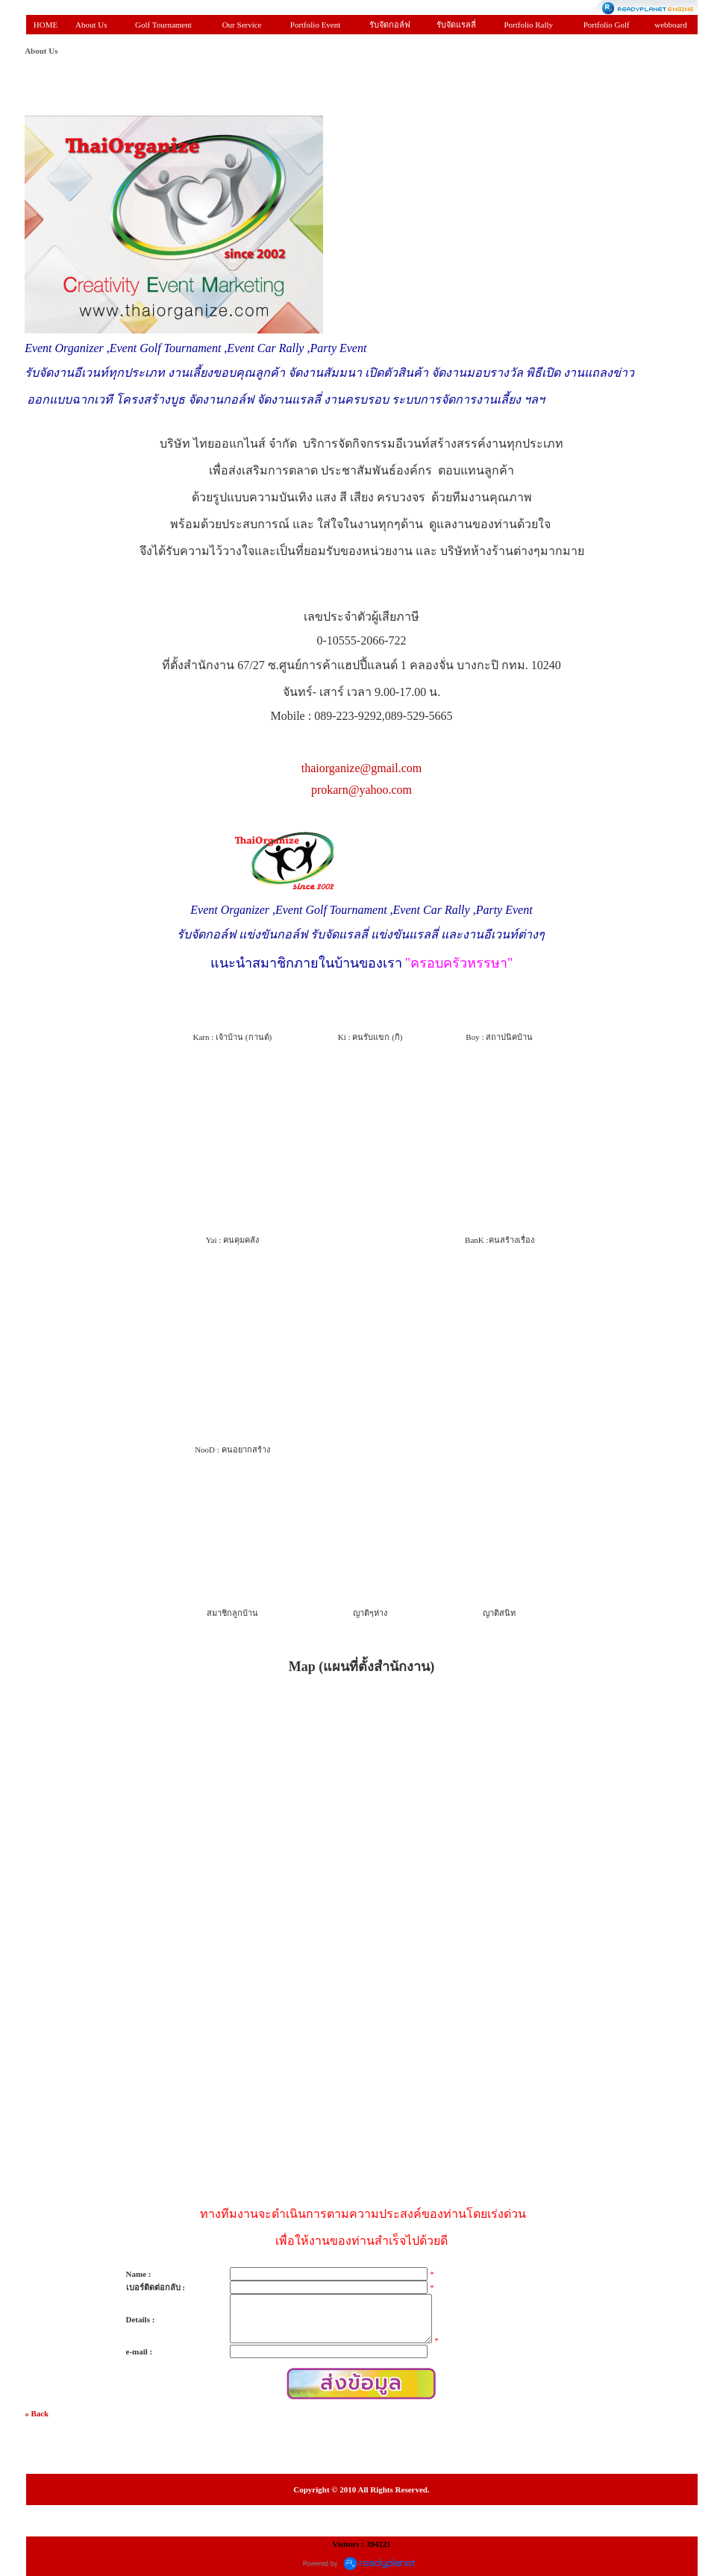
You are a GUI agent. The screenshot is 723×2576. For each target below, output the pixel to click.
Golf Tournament (163, 24)
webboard (670, 24)
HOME (45, 24)
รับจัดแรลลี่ (456, 24)
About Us (91, 24)
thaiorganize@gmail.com (361, 768)
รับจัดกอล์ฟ (389, 24)
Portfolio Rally (528, 24)
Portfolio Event (315, 24)
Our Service (242, 24)
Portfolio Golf (606, 24)
